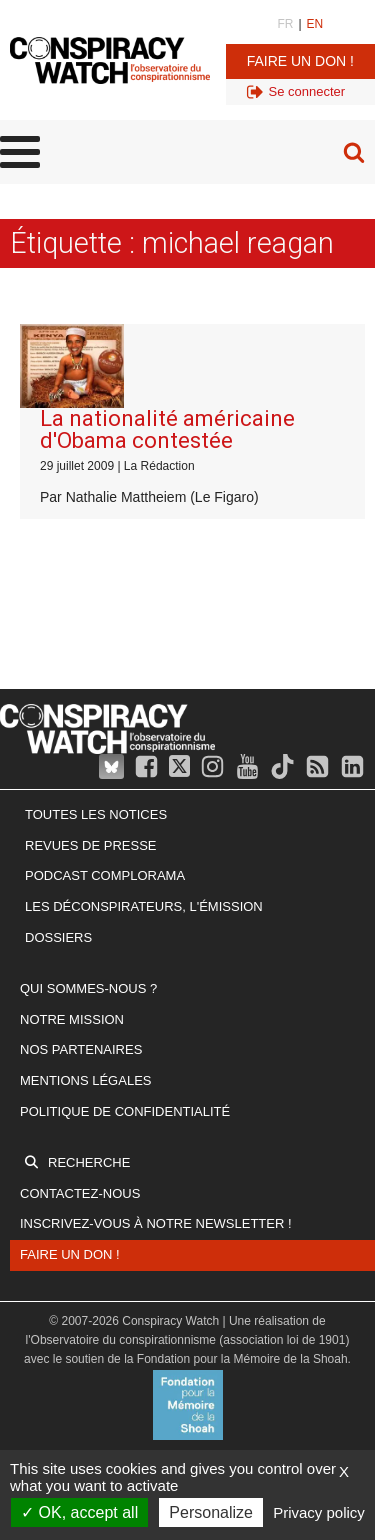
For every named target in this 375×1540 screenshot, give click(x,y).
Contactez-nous (80, 1193)
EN (315, 24)
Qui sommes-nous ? (88, 988)
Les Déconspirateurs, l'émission (144, 906)
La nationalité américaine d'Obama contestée (167, 429)
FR (285, 24)
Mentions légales (85, 1080)
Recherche (89, 1162)
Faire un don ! (300, 61)
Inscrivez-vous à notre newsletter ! (156, 1223)
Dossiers (58, 937)
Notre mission (72, 1019)
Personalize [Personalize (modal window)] (211, 1512)
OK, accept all (79, 1512)
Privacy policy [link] (319, 1512)
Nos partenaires (81, 1049)
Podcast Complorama (105, 875)
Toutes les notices (96, 814)
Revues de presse (91, 845)
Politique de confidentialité (125, 1111)
